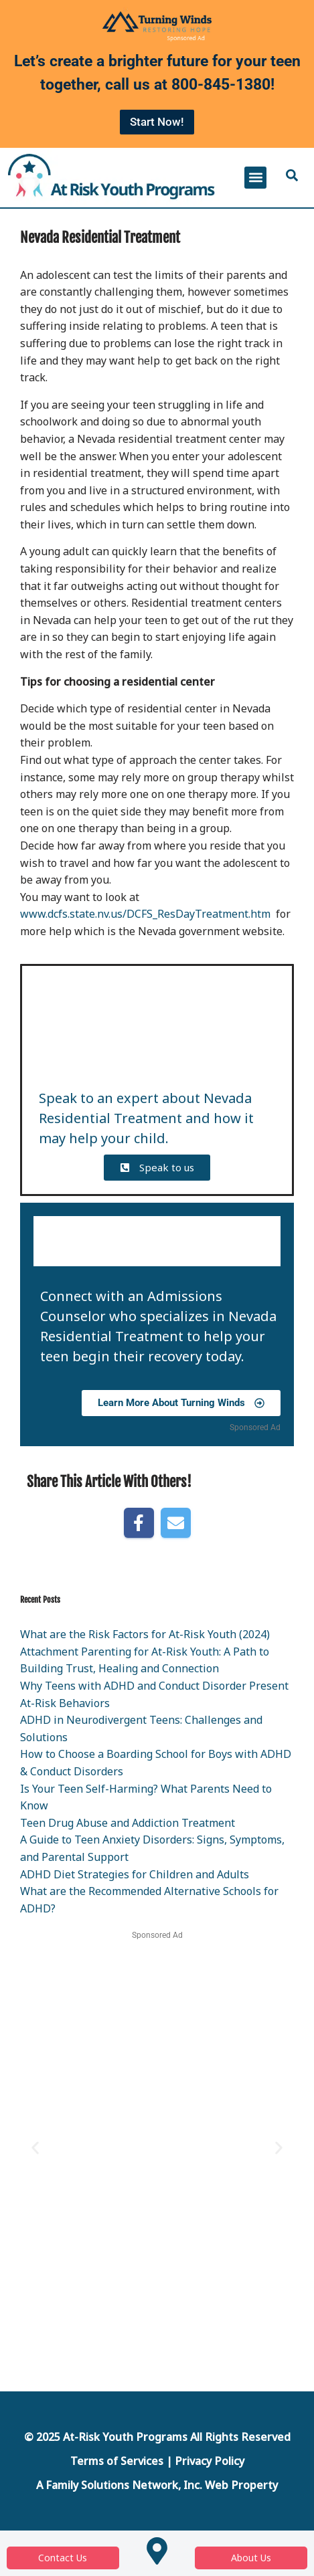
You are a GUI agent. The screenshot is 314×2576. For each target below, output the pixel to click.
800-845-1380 (220, 85)
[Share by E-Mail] (176, 1523)
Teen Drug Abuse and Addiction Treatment (127, 1822)
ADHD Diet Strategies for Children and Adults (134, 1874)
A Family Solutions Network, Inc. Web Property (157, 2485)
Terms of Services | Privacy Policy (157, 2461)
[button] (255, 178)
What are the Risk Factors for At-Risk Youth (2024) (145, 1634)
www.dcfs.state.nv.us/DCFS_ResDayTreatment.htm (145, 913)
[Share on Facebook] (139, 1523)
